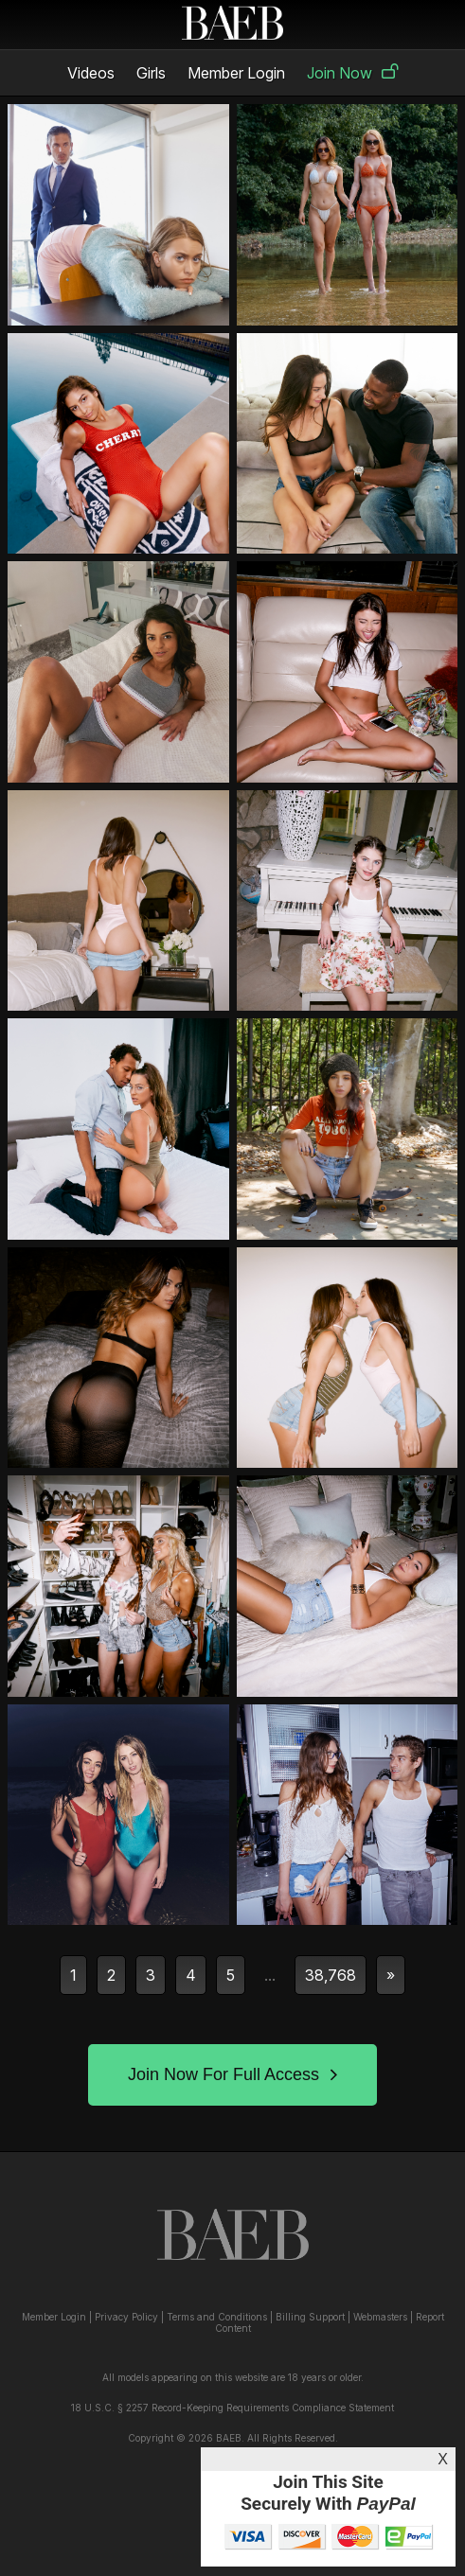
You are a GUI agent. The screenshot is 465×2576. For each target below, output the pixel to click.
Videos (91, 72)
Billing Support (310, 2316)
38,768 (330, 1975)
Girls (151, 72)
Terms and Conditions (217, 2316)
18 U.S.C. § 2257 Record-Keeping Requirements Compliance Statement (232, 2407)
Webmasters (380, 2316)
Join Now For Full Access (232, 2074)
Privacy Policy (126, 2316)
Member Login (236, 72)
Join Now (353, 72)
